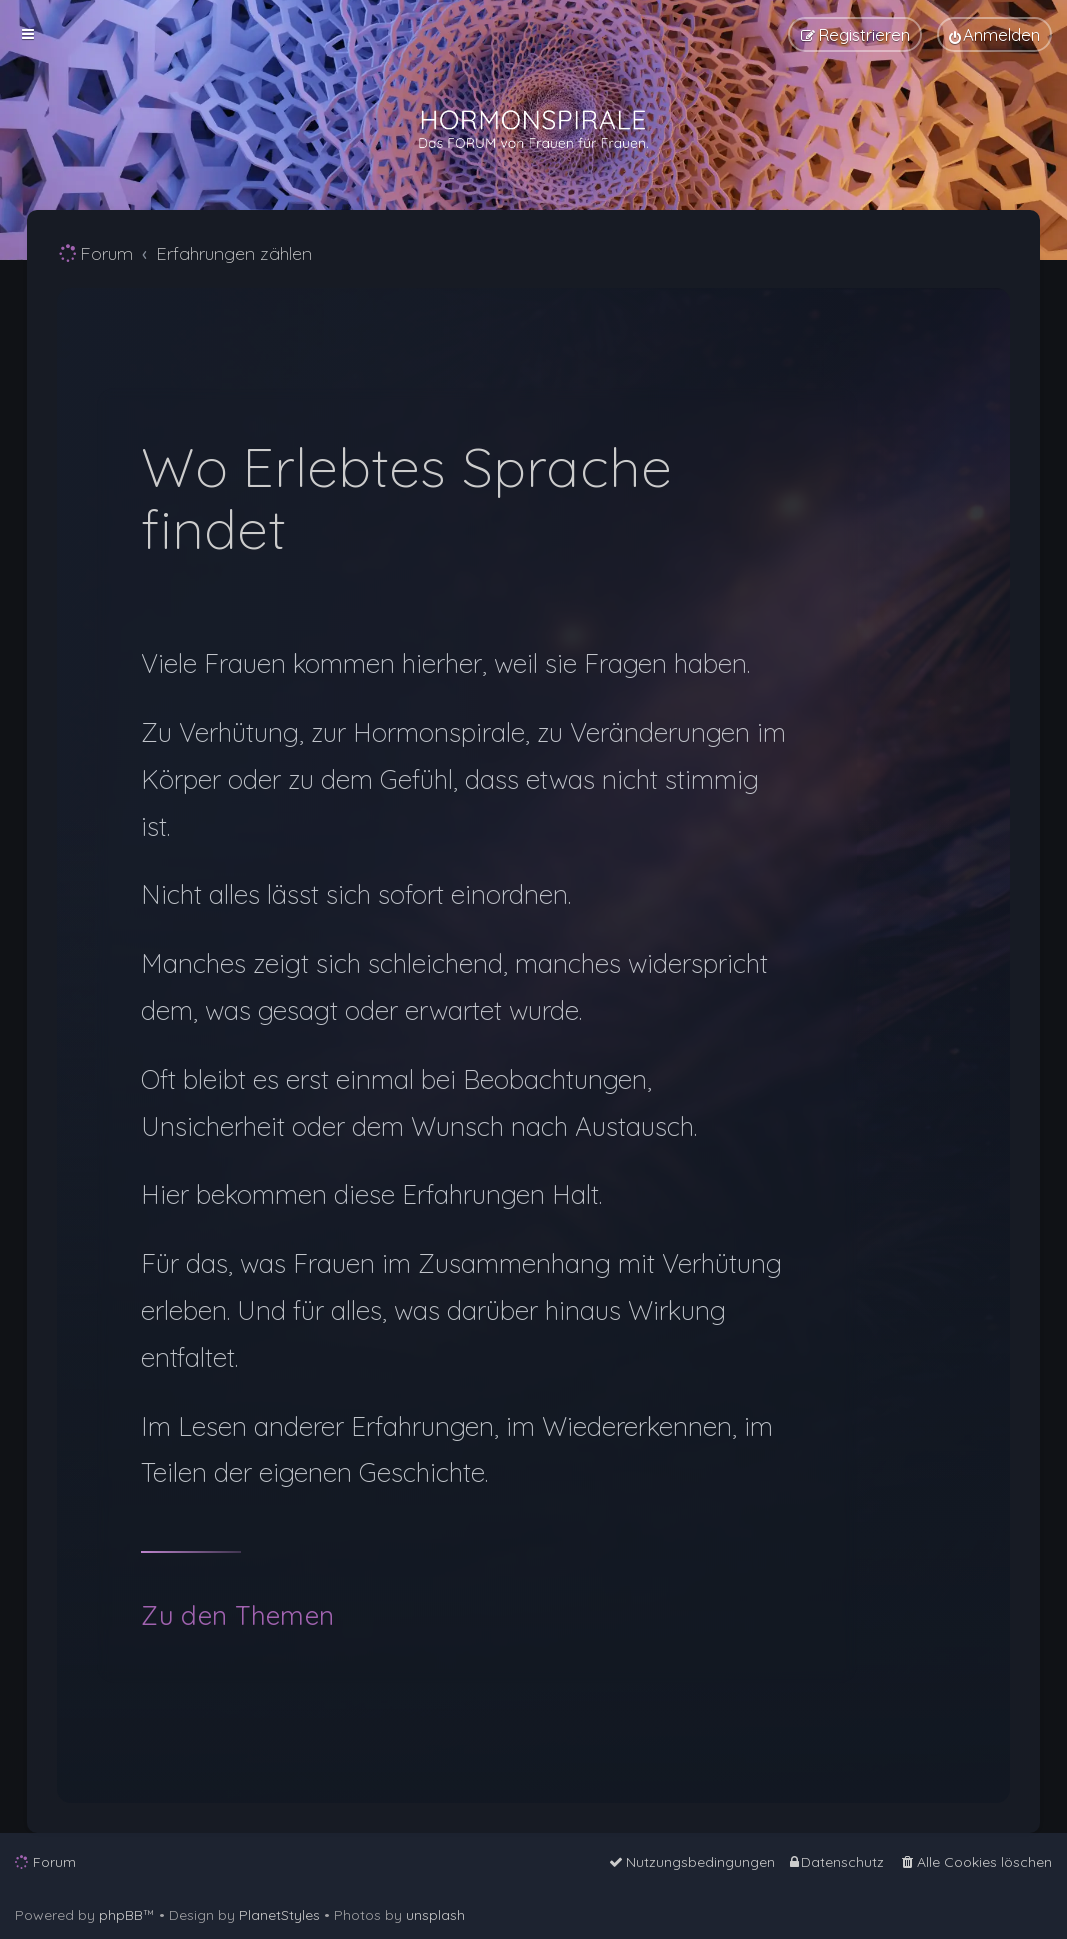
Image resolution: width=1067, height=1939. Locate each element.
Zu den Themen (237, 1615)
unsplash (435, 1915)
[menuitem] (994, 34)
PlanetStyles (279, 1915)
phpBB (121, 1915)
